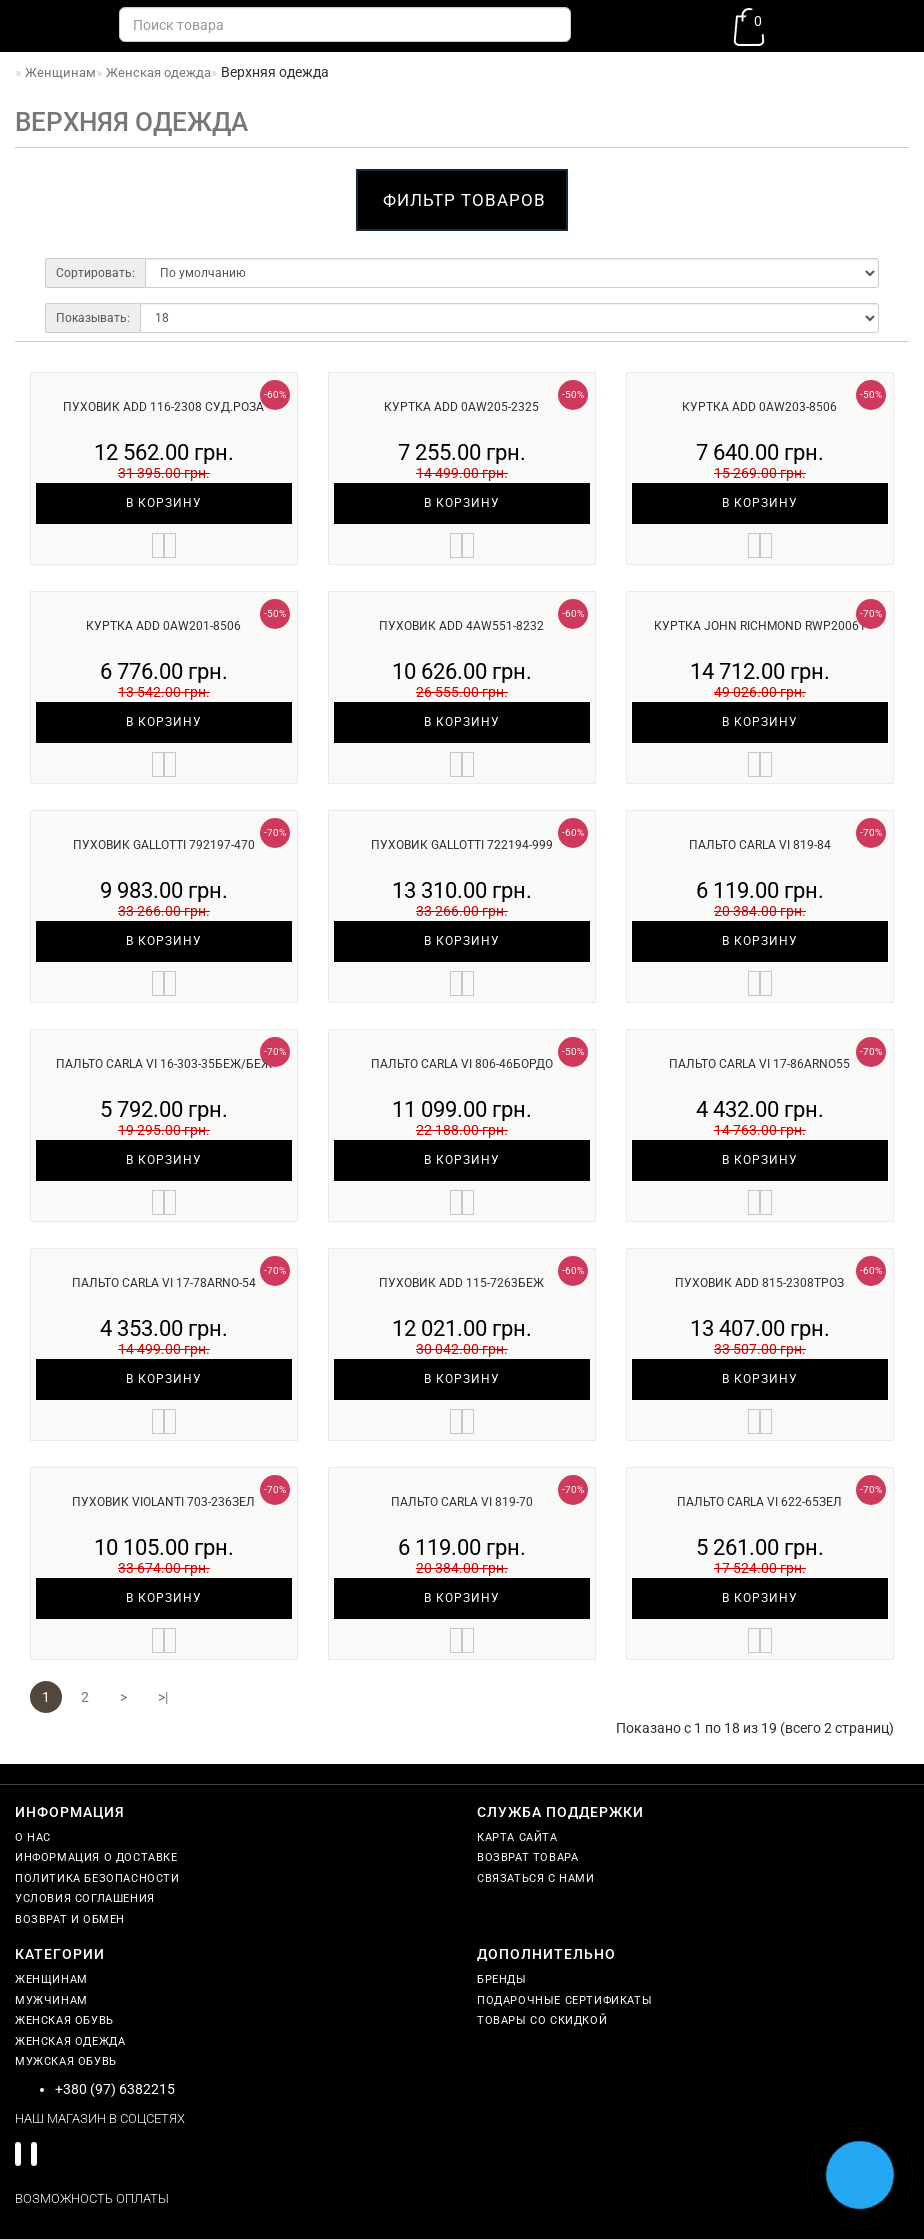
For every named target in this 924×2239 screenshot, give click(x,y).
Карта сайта (517, 1837)
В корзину (164, 503)
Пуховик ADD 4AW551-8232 (461, 626)
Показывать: (93, 318)
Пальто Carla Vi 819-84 (760, 845)
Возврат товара (527, 1857)
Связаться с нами (536, 1878)
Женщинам (51, 1979)
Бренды (502, 1979)
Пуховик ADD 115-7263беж (461, 1283)
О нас (33, 1837)
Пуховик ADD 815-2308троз (759, 1283)
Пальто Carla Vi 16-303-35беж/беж (164, 1064)
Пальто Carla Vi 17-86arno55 (759, 1064)
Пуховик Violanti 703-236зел (163, 1502)
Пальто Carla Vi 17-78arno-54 (164, 1283)
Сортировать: (95, 273)
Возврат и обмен (70, 1919)
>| (163, 1697)
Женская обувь (64, 2020)
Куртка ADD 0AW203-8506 (759, 407)
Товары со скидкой (542, 2020)
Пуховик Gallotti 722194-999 (462, 845)
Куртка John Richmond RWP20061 (760, 626)
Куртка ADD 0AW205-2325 (461, 407)
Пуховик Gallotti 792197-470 (164, 845)
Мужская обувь (66, 2061)
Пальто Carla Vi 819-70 (462, 1502)
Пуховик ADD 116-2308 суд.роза (163, 407)
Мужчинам (51, 2000)
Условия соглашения (85, 1898)
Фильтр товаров (464, 200)
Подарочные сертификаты (564, 2000)
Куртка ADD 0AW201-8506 (163, 626)
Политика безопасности (97, 1878)
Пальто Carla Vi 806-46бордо (462, 1064)
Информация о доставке (96, 1857)
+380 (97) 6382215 (115, 2089)
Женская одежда (70, 2041)
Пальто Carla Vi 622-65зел (759, 1502)
